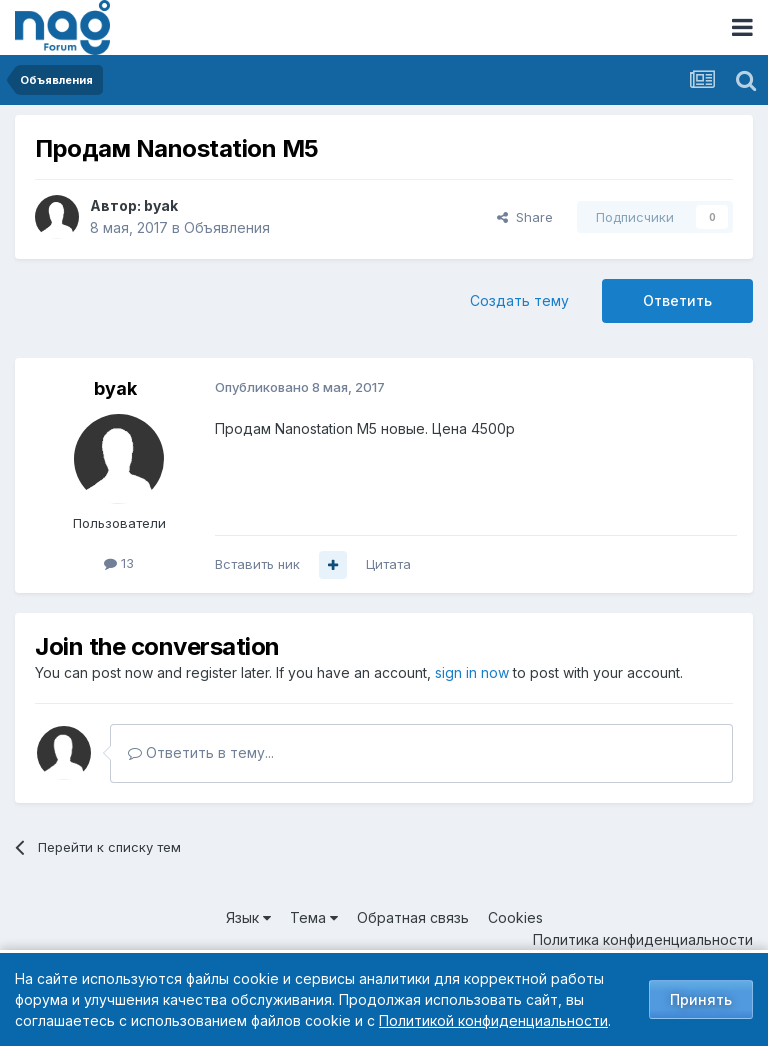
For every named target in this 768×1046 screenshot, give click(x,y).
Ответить (677, 300)
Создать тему (519, 300)
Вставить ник (257, 564)
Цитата (388, 564)
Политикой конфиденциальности (493, 1020)
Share (525, 217)
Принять (701, 999)
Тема (314, 917)
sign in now (472, 672)
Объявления (227, 227)
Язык (248, 917)
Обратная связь (413, 917)
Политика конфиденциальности (643, 939)
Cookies (515, 917)
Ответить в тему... (201, 752)
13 (119, 563)
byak (161, 205)
